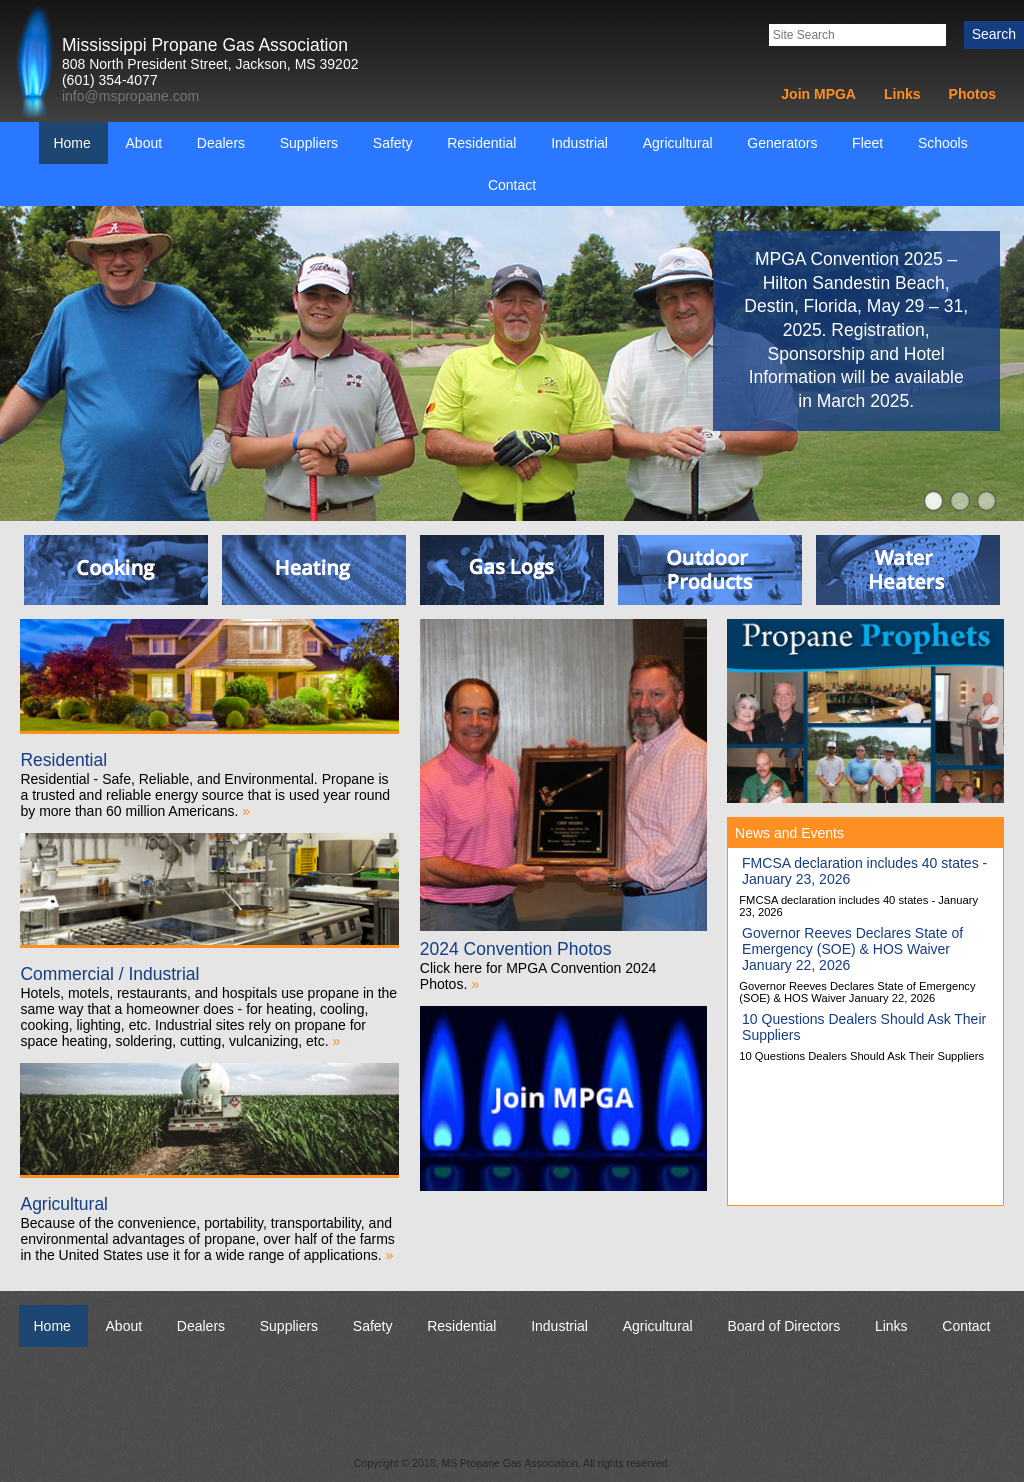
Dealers (221, 143)
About (144, 143)
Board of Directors (783, 1326)
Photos (972, 94)
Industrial (579, 143)
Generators (782, 143)
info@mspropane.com (130, 96)
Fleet (867, 143)
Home (71, 143)
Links (902, 94)
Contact (512, 185)
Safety (393, 143)
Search (994, 34)
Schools (943, 143)
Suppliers (309, 143)
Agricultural (678, 143)
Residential (481, 143)
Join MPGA (818, 94)
